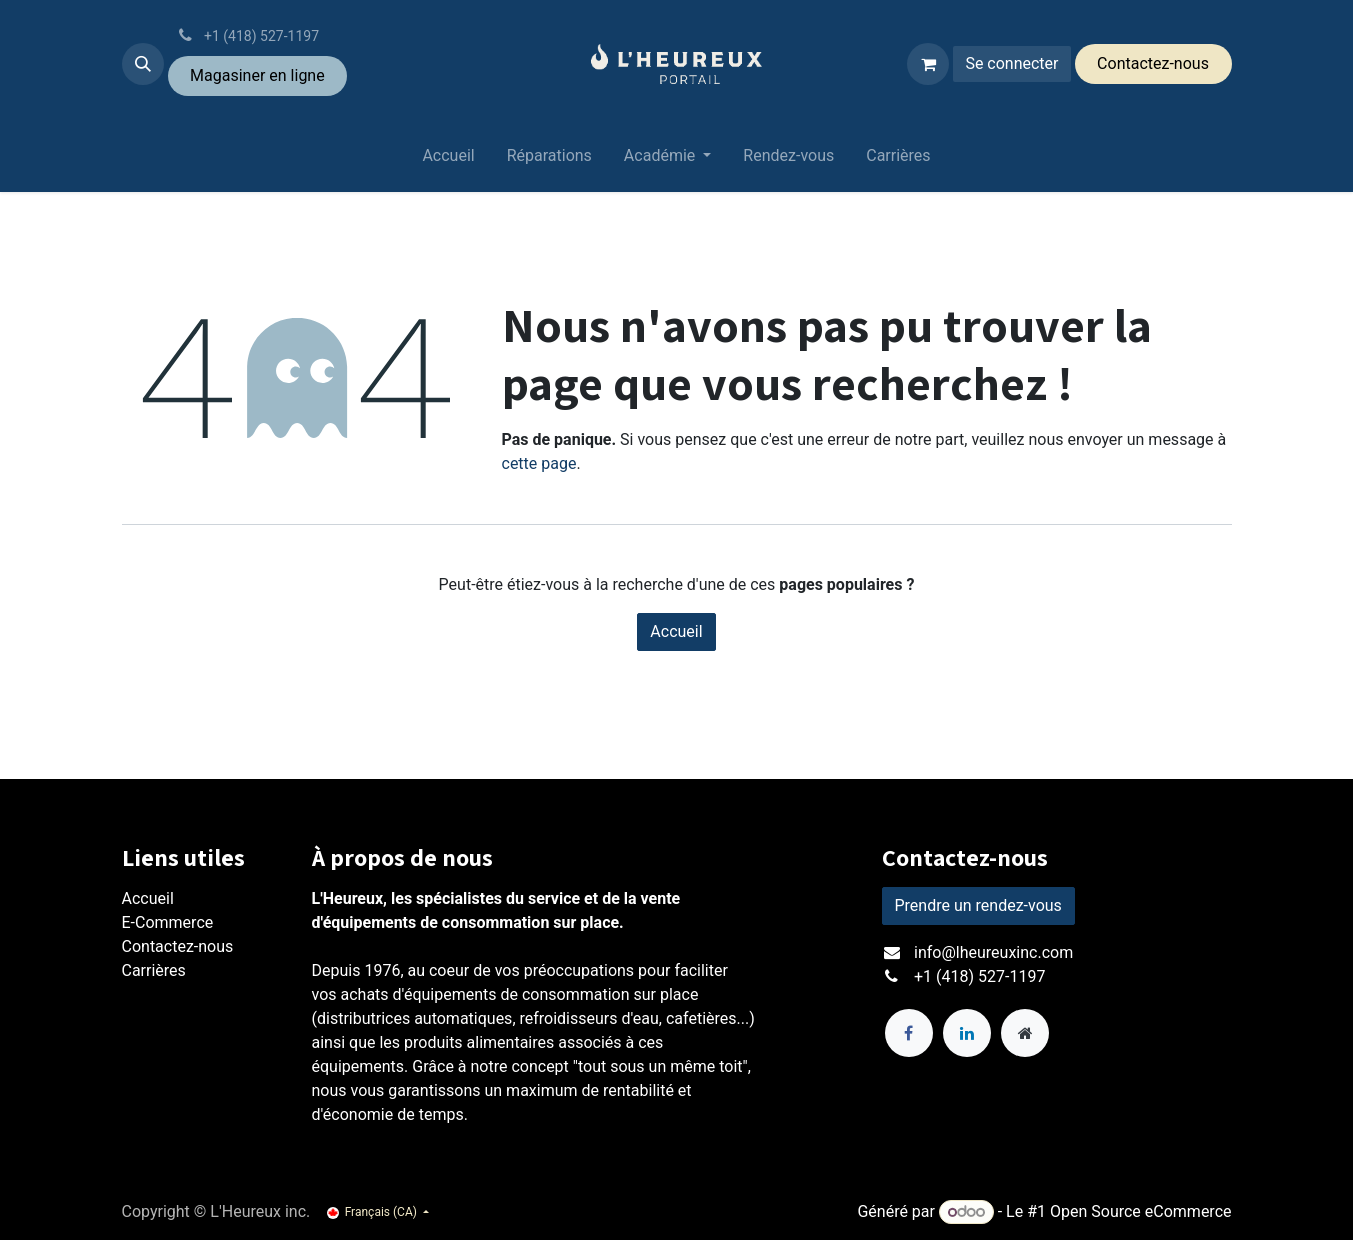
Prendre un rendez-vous (978, 905)
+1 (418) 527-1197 (979, 976)
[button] (143, 64)
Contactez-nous (178, 946)
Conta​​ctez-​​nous (1153, 63)
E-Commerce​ (168, 922)
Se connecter (1011, 63)
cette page (539, 463)
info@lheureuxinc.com (993, 952)
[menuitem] (448, 160)
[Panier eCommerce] (928, 64)
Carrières (154, 970)
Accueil (676, 631)
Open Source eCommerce (1141, 1211)
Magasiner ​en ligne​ (257, 75)
